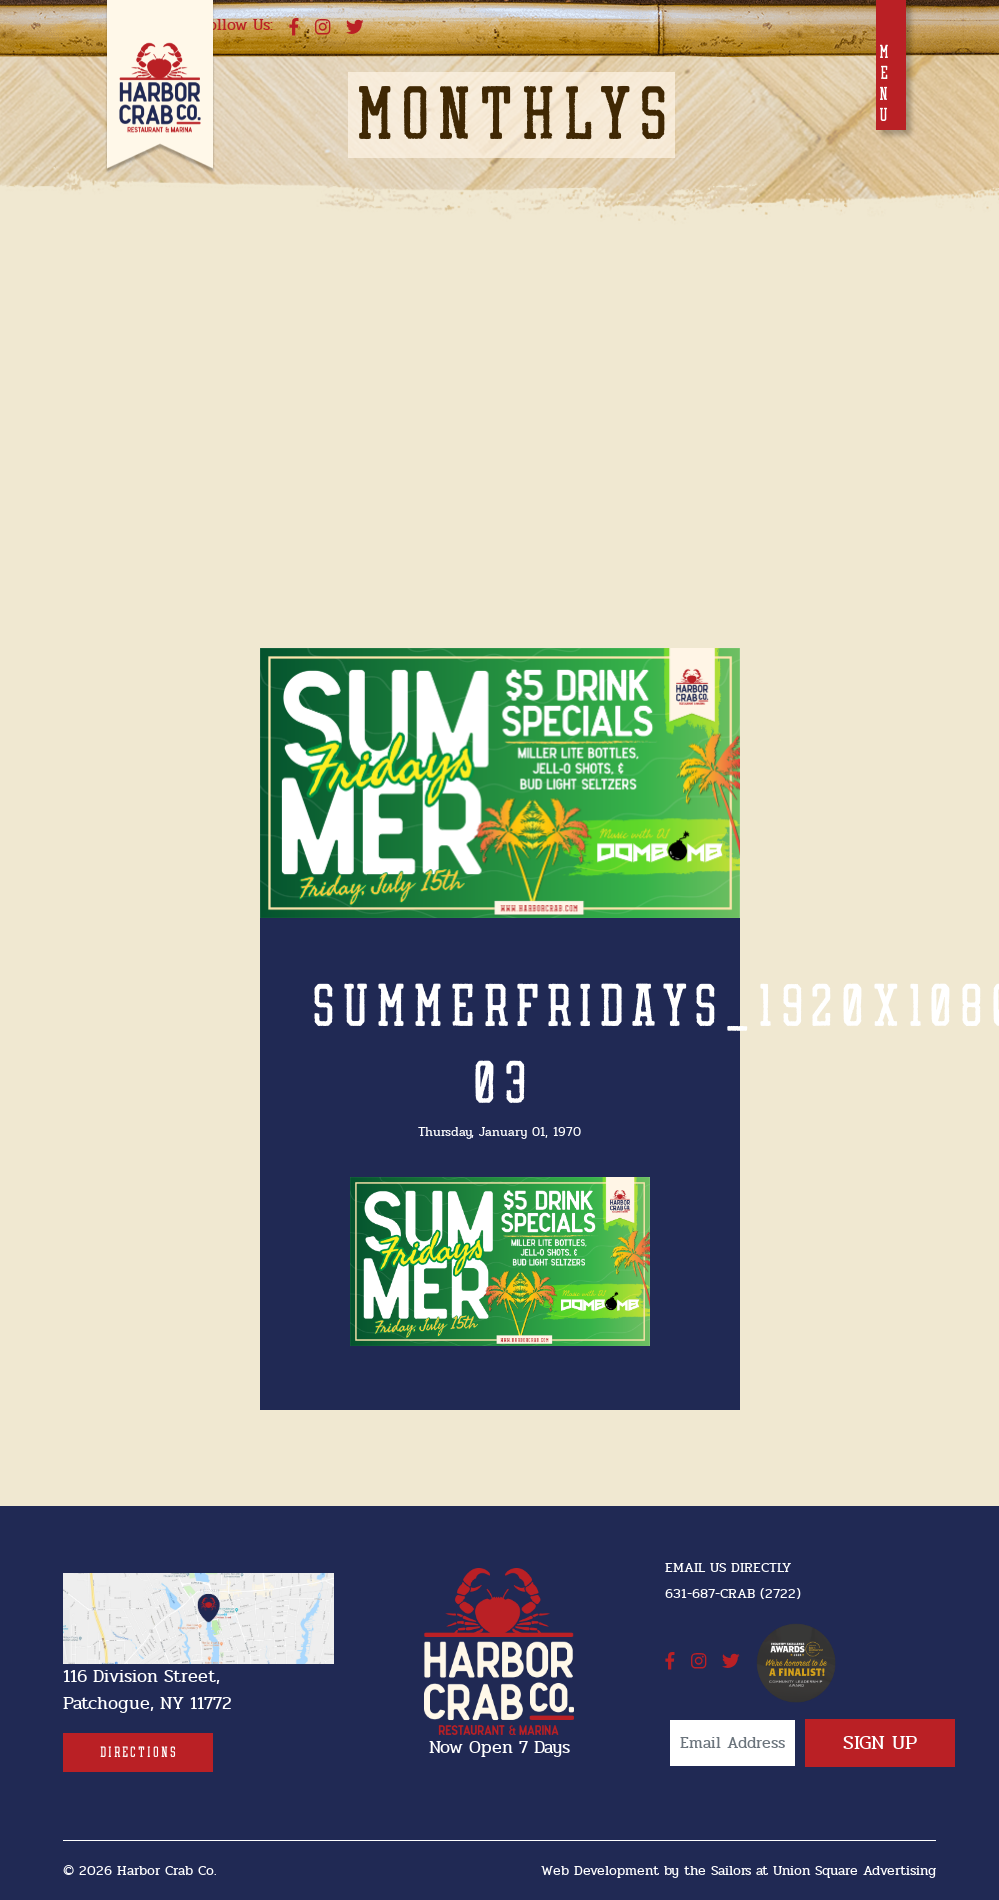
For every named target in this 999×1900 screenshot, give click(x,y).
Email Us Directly (728, 1567)
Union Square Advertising (854, 1870)
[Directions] (138, 1752)
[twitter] (355, 28)
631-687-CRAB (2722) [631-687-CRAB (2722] (733, 1593)
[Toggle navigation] (891, 65)
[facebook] (294, 28)
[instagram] (322, 28)
